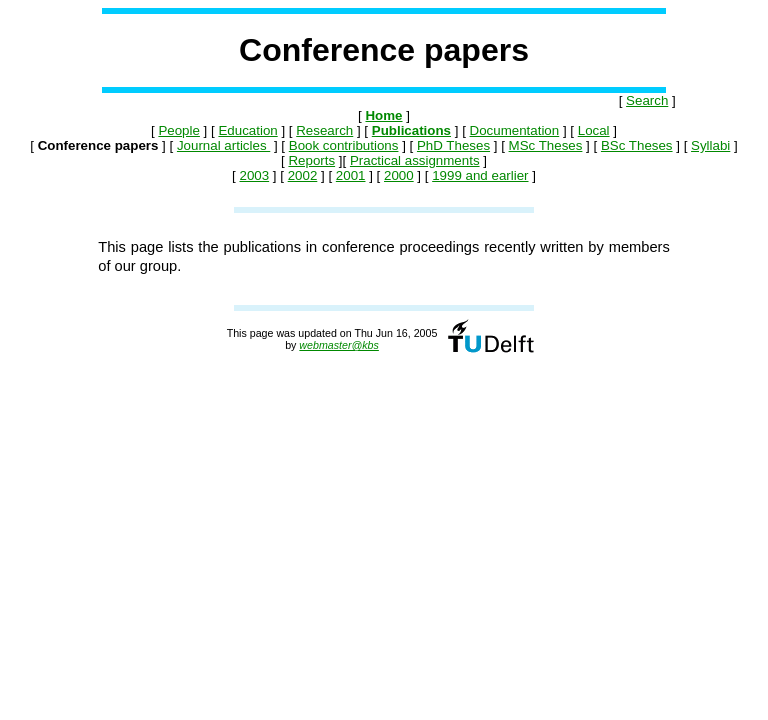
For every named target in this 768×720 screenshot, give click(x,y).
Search (647, 100)
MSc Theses (546, 145)
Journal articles (223, 145)
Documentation (515, 130)
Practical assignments (415, 160)
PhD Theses (453, 145)
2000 (399, 175)
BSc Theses (637, 145)
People (179, 130)
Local (594, 130)
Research (324, 130)
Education (247, 130)
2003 (254, 175)
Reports (311, 160)
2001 (351, 175)
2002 (303, 175)
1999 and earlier (480, 175)
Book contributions (344, 145)
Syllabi (710, 145)
